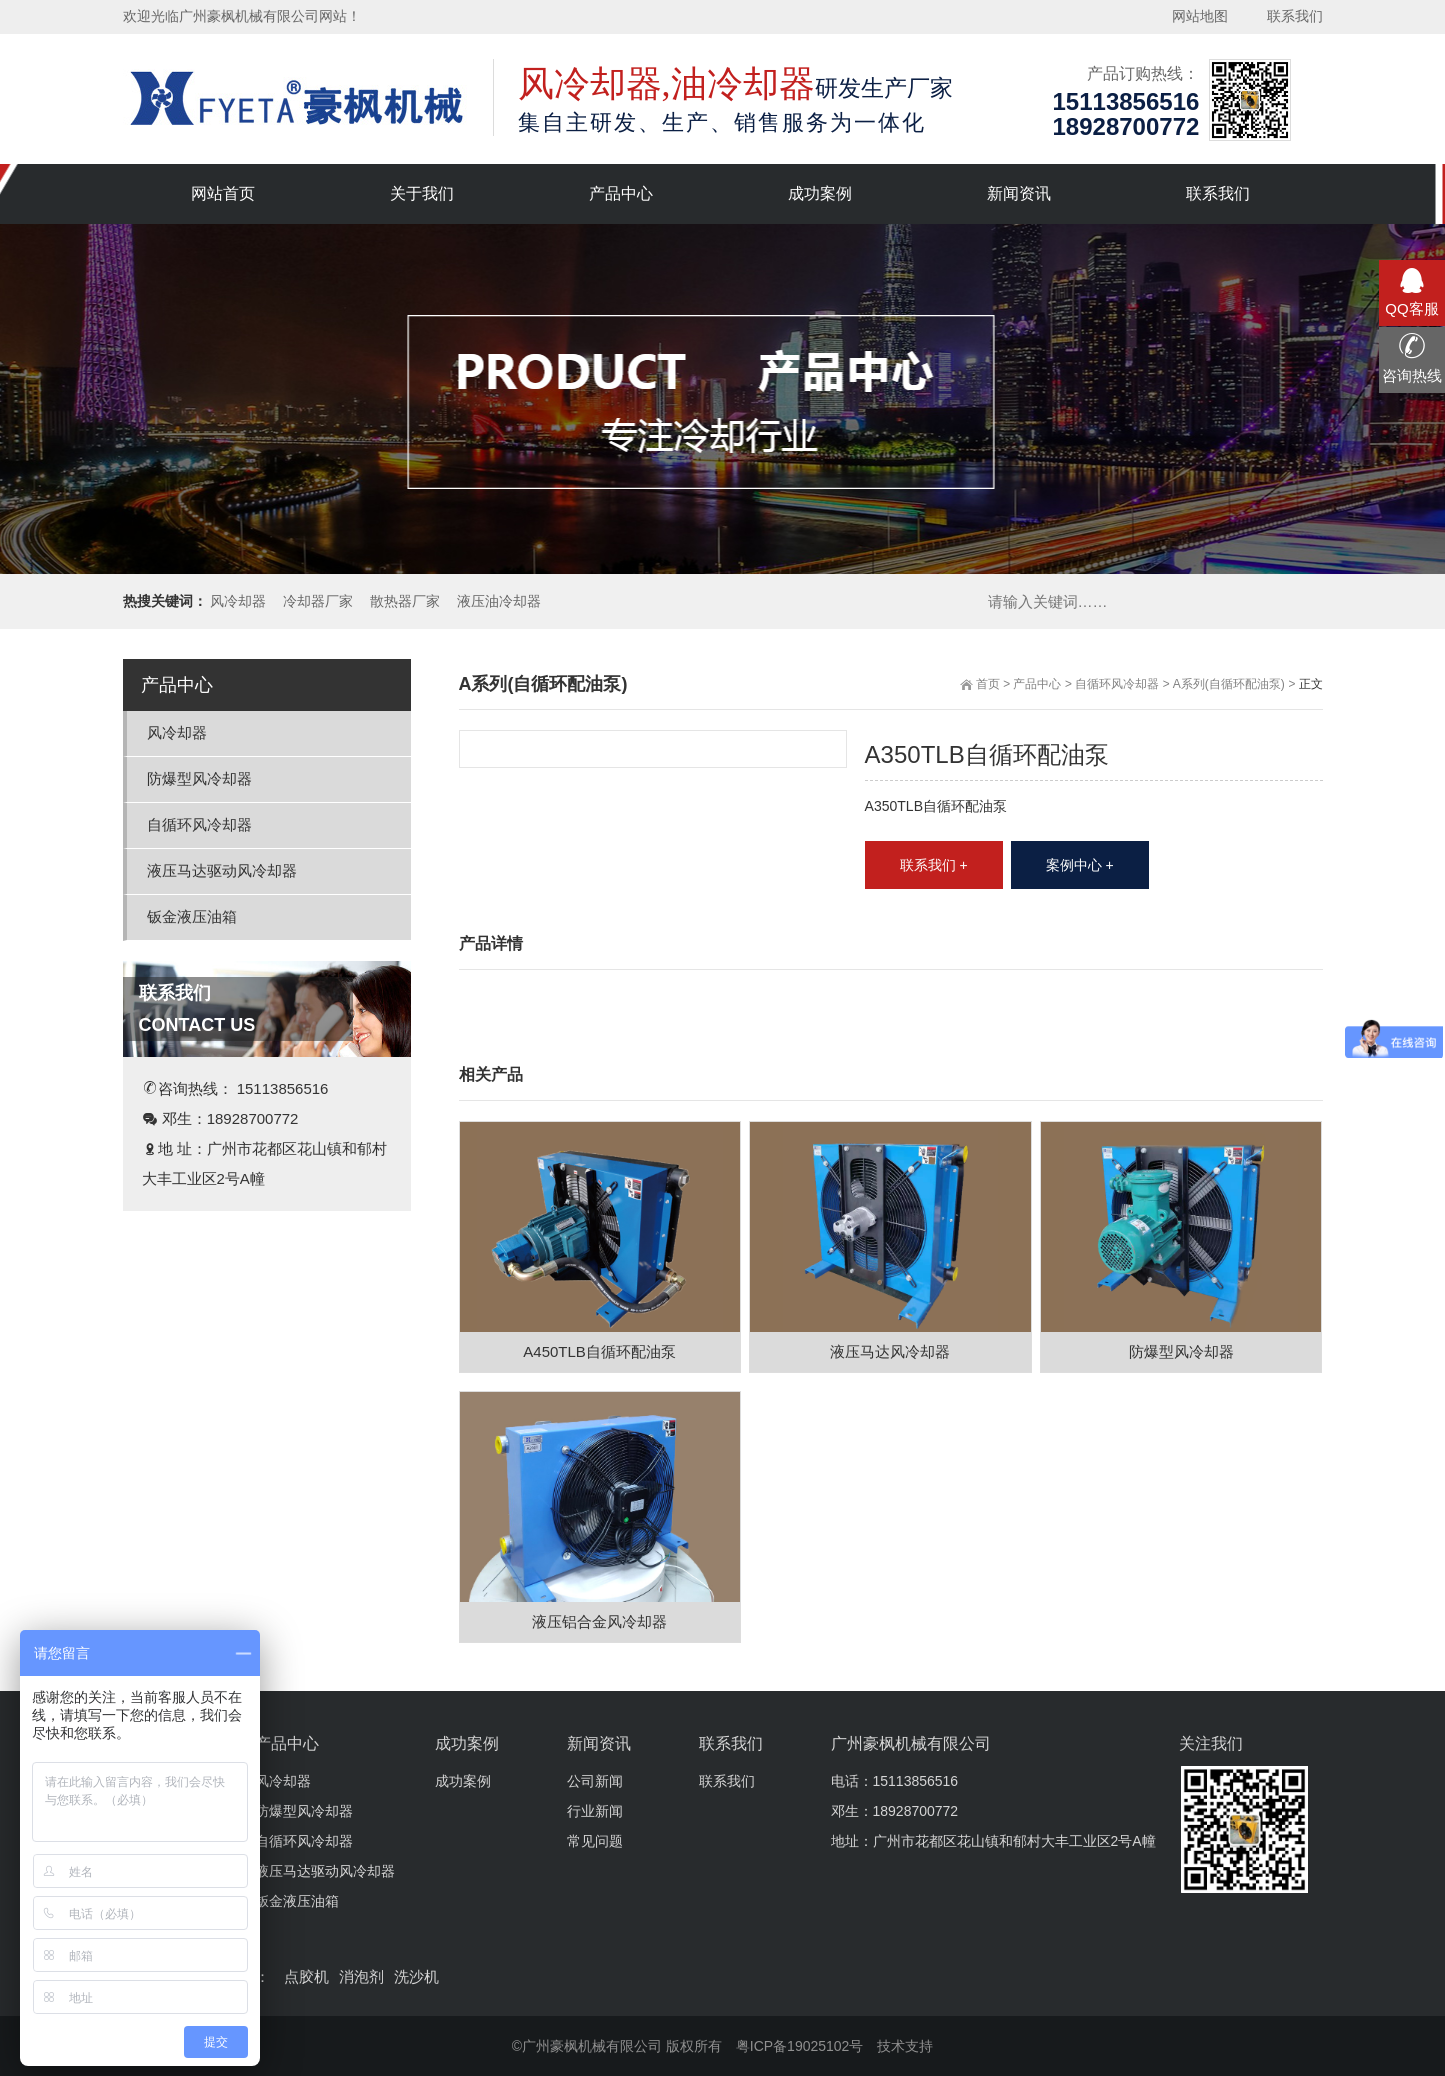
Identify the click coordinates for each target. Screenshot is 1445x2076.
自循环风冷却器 (1117, 684)
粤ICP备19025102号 (800, 2046)
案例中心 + (1080, 865)
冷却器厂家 (318, 601)
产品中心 (1037, 684)
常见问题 (595, 1841)
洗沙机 (416, 1976)
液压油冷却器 (499, 601)
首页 (988, 684)
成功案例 (463, 1781)
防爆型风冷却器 (199, 778)
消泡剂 (361, 1976)
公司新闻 (595, 1781)
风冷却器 (238, 601)
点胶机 (306, 1976)
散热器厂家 (405, 601)
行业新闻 (595, 1811)
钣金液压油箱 (192, 916)
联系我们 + (934, 865)
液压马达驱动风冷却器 (222, 870)
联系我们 (727, 1781)
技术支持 (905, 2046)
